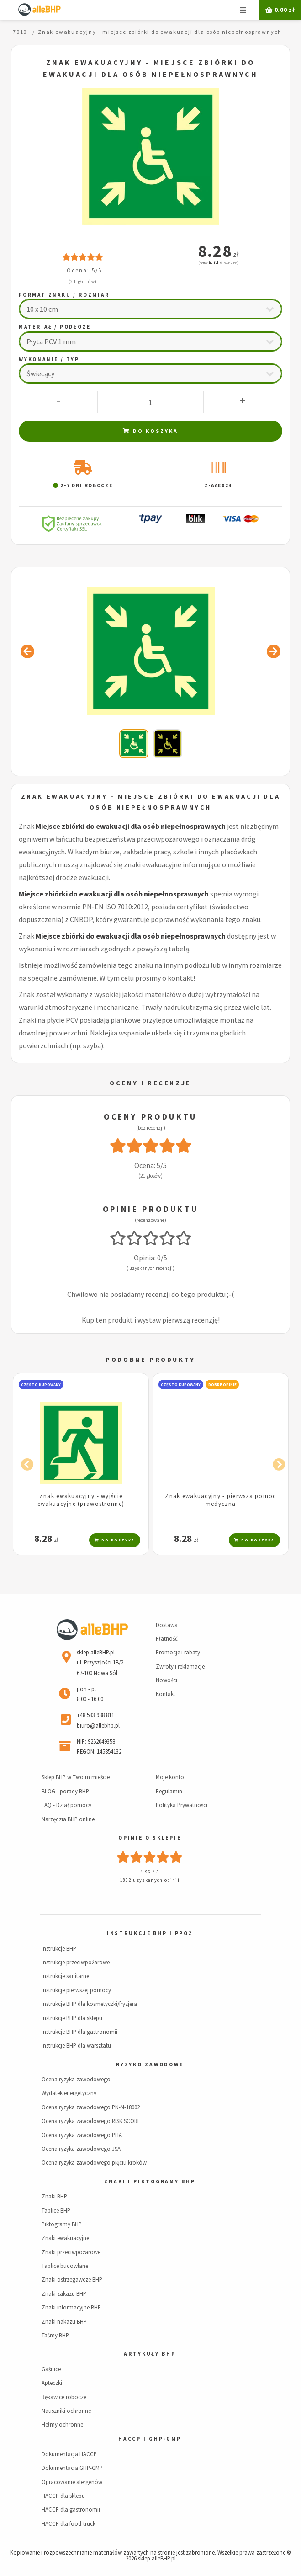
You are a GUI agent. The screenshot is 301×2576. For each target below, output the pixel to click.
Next (276, 1462)
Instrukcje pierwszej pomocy (76, 1990)
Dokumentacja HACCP (69, 2454)
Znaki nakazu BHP (64, 2321)
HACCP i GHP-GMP (149, 2439)
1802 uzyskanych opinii (150, 1880)
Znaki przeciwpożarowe (71, 2252)
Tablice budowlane (65, 2265)
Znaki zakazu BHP (64, 2293)
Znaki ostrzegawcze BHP (72, 2279)
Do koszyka (150, 430)
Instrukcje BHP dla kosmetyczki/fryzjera (89, 2003)
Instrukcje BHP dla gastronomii (79, 2031)
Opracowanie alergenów (72, 2481)
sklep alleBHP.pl (157, 2558)
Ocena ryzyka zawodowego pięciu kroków (94, 2162)
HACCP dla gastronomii (71, 2509)
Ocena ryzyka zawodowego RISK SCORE (91, 2120)
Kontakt (165, 1693)
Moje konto (170, 1777)
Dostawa (167, 1624)
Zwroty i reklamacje (180, 1666)
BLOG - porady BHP (65, 1791)
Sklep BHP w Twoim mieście (76, 1777)
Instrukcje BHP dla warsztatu (76, 2045)
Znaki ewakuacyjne (65, 2237)
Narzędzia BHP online (68, 1819)
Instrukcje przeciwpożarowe (76, 1962)
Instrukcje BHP (59, 1948)
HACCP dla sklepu (63, 2495)
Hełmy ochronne (62, 2424)
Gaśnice (51, 2369)
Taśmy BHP (55, 2335)
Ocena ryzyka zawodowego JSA (81, 2148)
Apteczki (52, 2382)
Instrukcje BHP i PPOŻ (150, 1933)
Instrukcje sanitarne (65, 1975)
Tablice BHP (56, 2210)
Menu (243, 10)
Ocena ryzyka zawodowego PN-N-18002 (91, 2107)
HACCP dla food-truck (68, 2523)
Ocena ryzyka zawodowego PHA (82, 2135)
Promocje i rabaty (178, 1652)
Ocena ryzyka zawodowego (76, 2079)
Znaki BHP (54, 2196)
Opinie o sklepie (149, 1838)
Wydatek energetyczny (69, 2092)
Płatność (167, 1638)
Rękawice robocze (64, 2396)
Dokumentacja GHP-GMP (72, 2467)
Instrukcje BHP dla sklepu (72, 2017)
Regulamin (169, 1791)
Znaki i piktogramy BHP (149, 2181)
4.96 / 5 (149, 1872)
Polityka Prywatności (181, 1804)
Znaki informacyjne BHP (71, 2307)
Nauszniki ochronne (66, 2410)
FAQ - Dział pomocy (66, 1804)
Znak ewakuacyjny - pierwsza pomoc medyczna (220, 1499)
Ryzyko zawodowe (150, 2064)
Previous (24, 1462)
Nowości (166, 1680)
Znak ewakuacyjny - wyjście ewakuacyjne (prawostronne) (80, 1499)
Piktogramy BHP (62, 2224)
